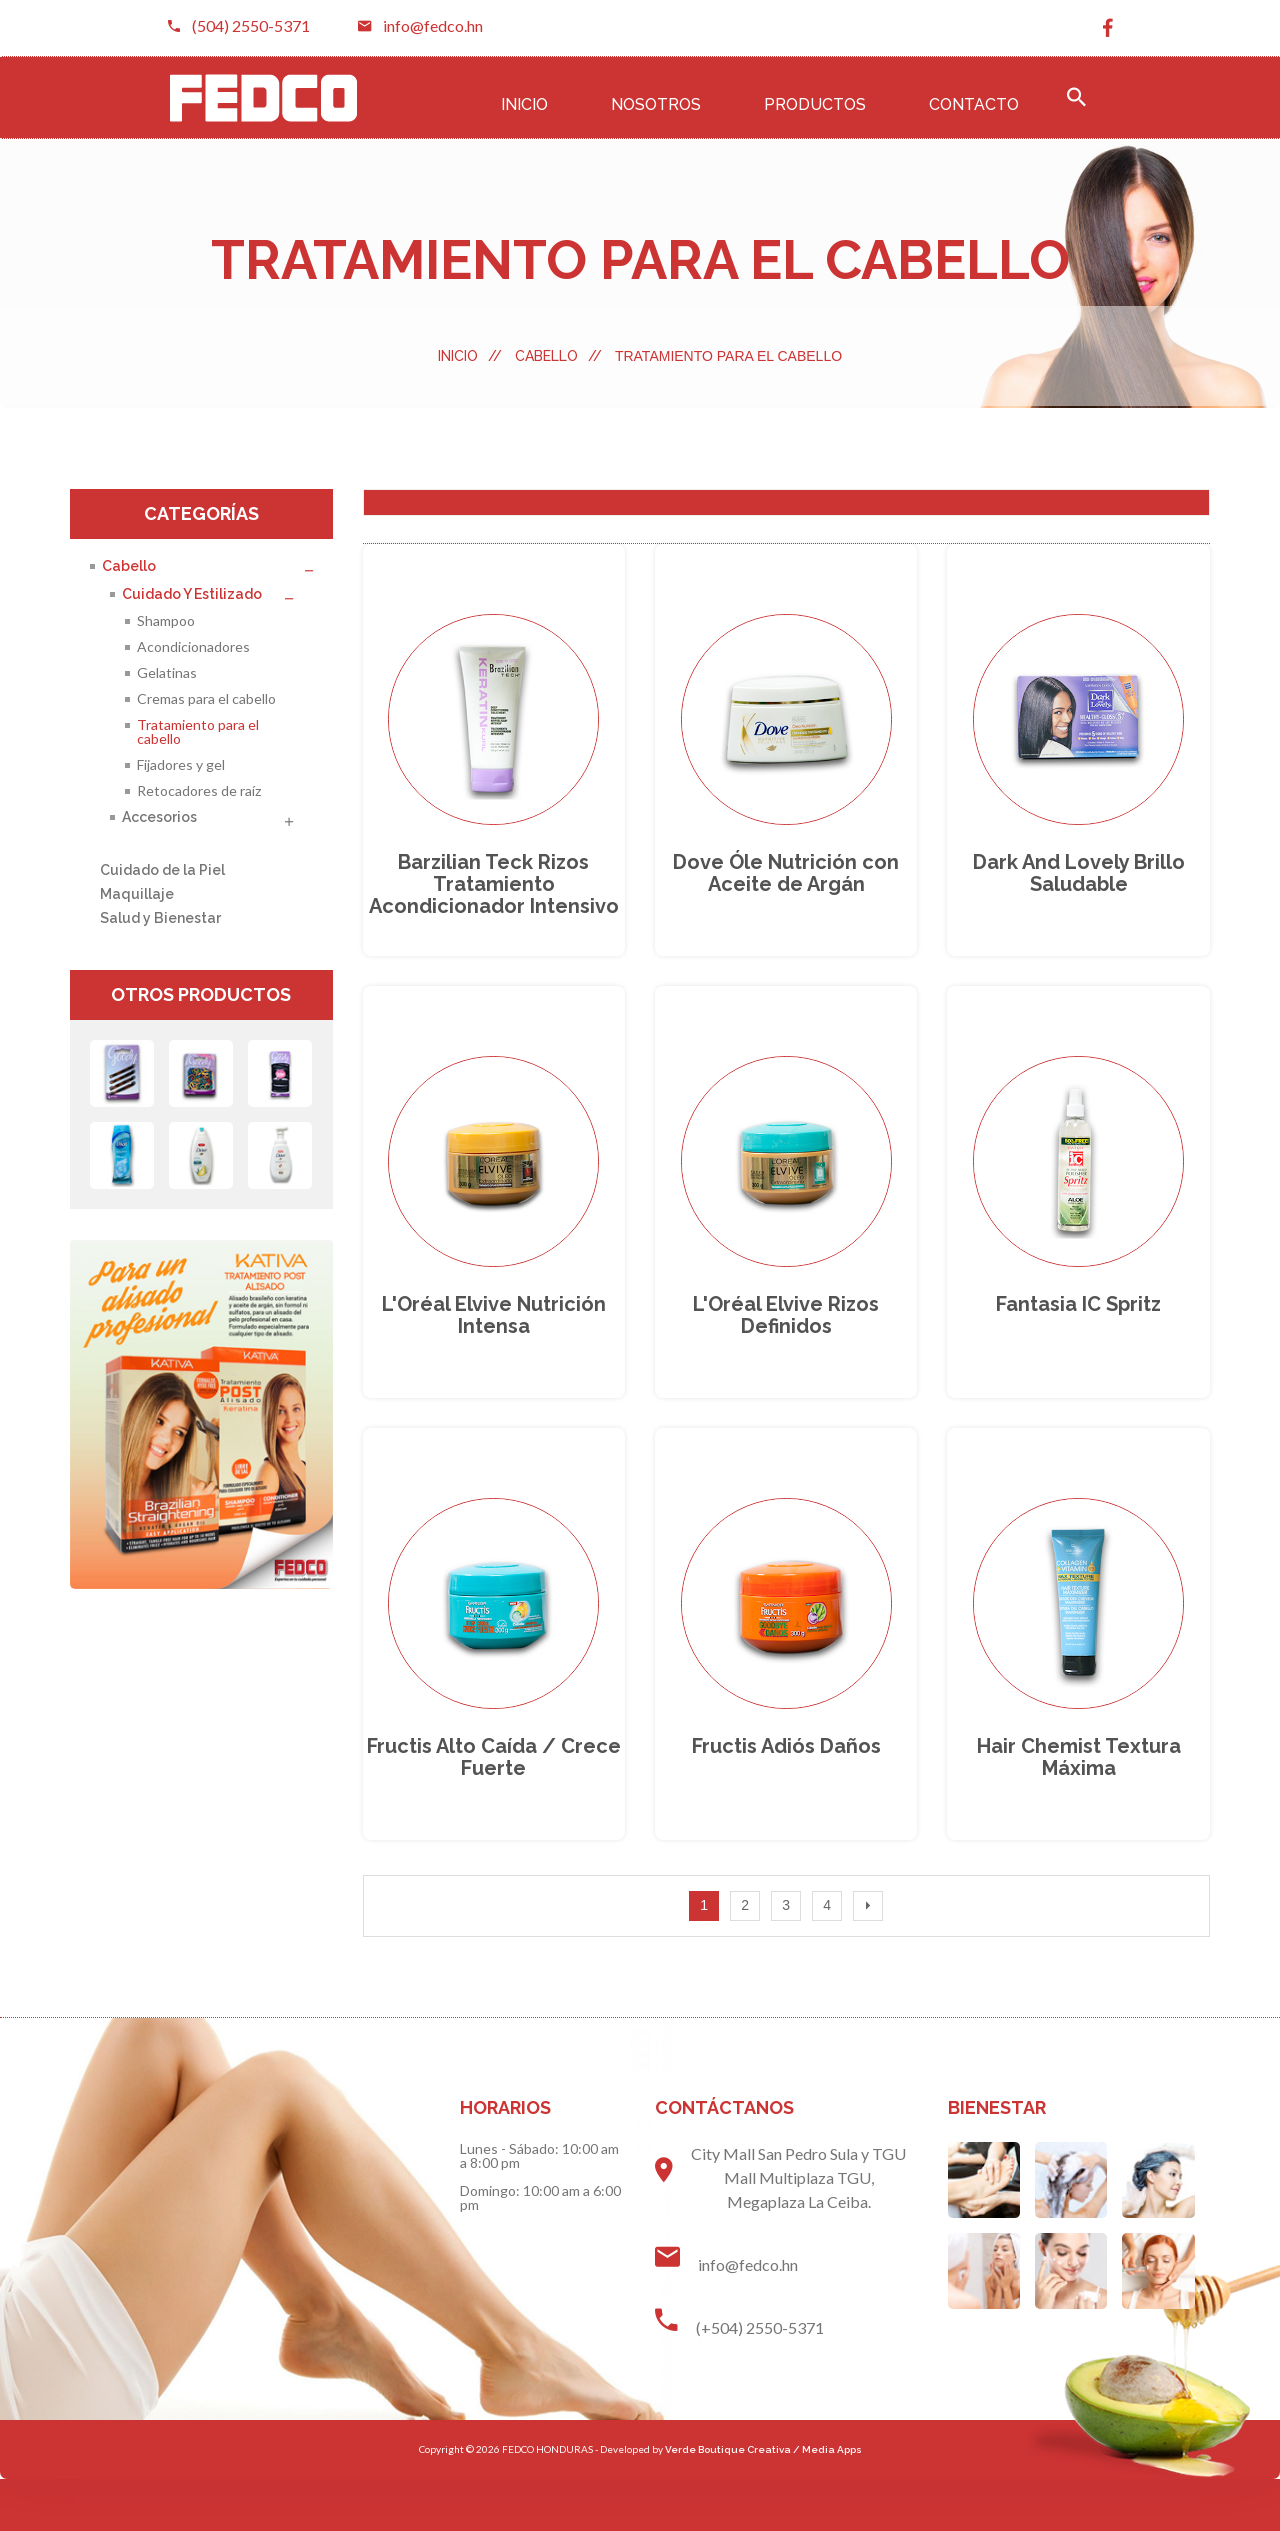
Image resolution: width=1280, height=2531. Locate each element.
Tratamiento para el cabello (198, 731)
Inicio (524, 104)
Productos (815, 104)
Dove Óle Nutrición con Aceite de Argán (786, 890)
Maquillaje (137, 894)
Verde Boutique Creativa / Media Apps (763, 2501)
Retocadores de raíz (199, 790)
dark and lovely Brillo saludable (1079, 890)
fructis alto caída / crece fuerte (494, 1808)
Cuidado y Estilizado (192, 594)
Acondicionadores (193, 646)
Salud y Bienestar (160, 918)
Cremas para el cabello (206, 698)
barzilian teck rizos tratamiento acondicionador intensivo (494, 901)
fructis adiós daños (786, 1797)
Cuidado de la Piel (162, 870)
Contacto (974, 104)
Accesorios (159, 817)
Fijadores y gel (181, 764)
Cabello (558, 356)
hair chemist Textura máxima (1079, 1808)
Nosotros (656, 104)
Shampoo (166, 620)
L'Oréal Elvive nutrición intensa (494, 1349)
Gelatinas (167, 672)
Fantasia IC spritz (1078, 1338)
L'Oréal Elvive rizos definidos (786, 1349)
